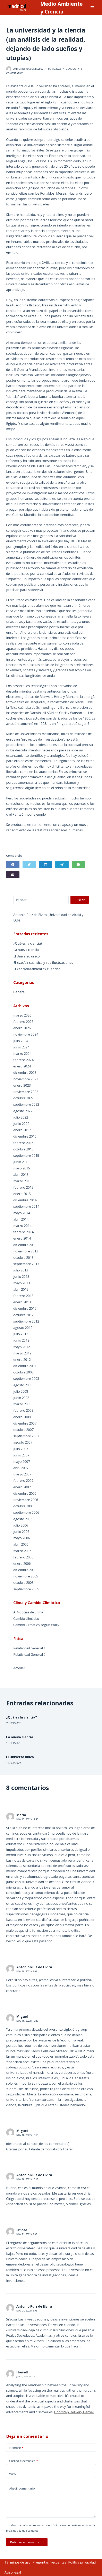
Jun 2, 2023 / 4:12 (25, 2376)
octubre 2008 (23, 1372)
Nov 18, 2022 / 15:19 (27, 2179)
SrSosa (21, 2230)
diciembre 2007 (24, 1423)
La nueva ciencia (26, 949)
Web (12, 2474)
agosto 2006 (22, 1519)
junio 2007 (21, 1455)
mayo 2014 (21, 1213)
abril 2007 (20, 1468)
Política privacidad (82, 2562)
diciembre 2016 (24, 1136)
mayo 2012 (21, 1347)
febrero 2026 (23, 1021)
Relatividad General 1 (29, 1648)
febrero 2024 (23, 1060)
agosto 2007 (22, 1442)
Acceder (19, 1668)
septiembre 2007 (26, 1436)
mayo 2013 (21, 1283)
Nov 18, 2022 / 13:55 (27, 2135)
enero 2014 (22, 1238)
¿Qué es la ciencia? (27, 943)
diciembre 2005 (24, 1570)
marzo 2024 (22, 1053)
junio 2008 (21, 1398)
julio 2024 (20, 1041)
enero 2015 (22, 1194)
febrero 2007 (23, 1480)
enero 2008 (22, 1417)
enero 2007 (22, 1487)
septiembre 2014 (26, 1206)
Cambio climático (26, 1618)
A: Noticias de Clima (28, 1612)
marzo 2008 (22, 1404)
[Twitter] (29, 864)
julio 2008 (20, 1391)
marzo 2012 (22, 1353)
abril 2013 (20, 1289)
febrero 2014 (23, 1232)
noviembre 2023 (25, 1079)
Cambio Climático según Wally (36, 1625)
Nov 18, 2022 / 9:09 (26, 1971)
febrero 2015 (23, 1187)
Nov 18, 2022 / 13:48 (27, 2020)
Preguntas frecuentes (49, 2562)
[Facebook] (12, 864)
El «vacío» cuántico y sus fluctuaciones (43, 962)
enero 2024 (22, 1066)
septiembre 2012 (26, 1321)
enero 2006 (22, 1563)
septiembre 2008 (26, 1378)
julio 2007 (20, 1449)
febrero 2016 (23, 1143)
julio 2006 (20, 1525)
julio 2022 (20, 1117)
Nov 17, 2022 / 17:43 (27, 1819)
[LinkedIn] (45, 864)
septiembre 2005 (26, 1589)
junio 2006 (21, 1531)
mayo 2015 (21, 1168)
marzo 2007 (22, 1474)
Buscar (80, 900)
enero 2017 (22, 1130)
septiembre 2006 (26, 1512)
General (71, 69)
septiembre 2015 (26, 1155)
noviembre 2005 (25, 1576)
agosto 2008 (22, 1385)
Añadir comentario (22, 2488)
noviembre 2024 (25, 1034)
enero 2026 (22, 1028)
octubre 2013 (23, 1257)
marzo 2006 (22, 1551)
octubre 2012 (23, 1315)
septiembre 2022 (26, 1104)
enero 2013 (22, 1302)
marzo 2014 (22, 1225)
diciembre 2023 (24, 1072)
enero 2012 (22, 1359)
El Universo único (26, 956)
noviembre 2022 (25, 1092)
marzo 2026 (22, 1015)
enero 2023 (22, 1085)
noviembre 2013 (25, 1251)
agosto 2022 (22, 1111)
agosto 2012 (22, 1327)
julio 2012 (20, 1334)
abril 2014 (20, 1219)
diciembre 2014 (24, 1200)
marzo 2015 (22, 1181)
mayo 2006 (21, 1538)
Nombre (16, 2447)
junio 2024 (21, 1047)
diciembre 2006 (24, 1493)
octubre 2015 (23, 1149)
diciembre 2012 (24, 1308)
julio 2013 (20, 1270)
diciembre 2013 (24, 1245)
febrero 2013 (23, 1296)
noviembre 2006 (25, 1500)
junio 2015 (21, 1162)
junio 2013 (21, 1276)
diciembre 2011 (24, 1366)
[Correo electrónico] (12, 874)
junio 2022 (21, 1123)
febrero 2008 (23, 1410)
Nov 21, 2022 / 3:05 (26, 2234)
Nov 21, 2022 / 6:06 (26, 2310)
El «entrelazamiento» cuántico (36, 969)
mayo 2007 (21, 1461)
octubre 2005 (23, 1582)
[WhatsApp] (78, 864)
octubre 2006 (23, 1506)
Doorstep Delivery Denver (74, 2412)
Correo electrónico (23, 2460)
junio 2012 (21, 1340)
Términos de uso (18, 2562)
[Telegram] (62, 864)
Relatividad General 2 (29, 1654)
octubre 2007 (23, 1429)
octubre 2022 (23, 1098)
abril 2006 (20, 1544)
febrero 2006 (23, 1557)
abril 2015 (20, 1174)
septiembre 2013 (26, 1264)
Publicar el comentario (26, 2542)
